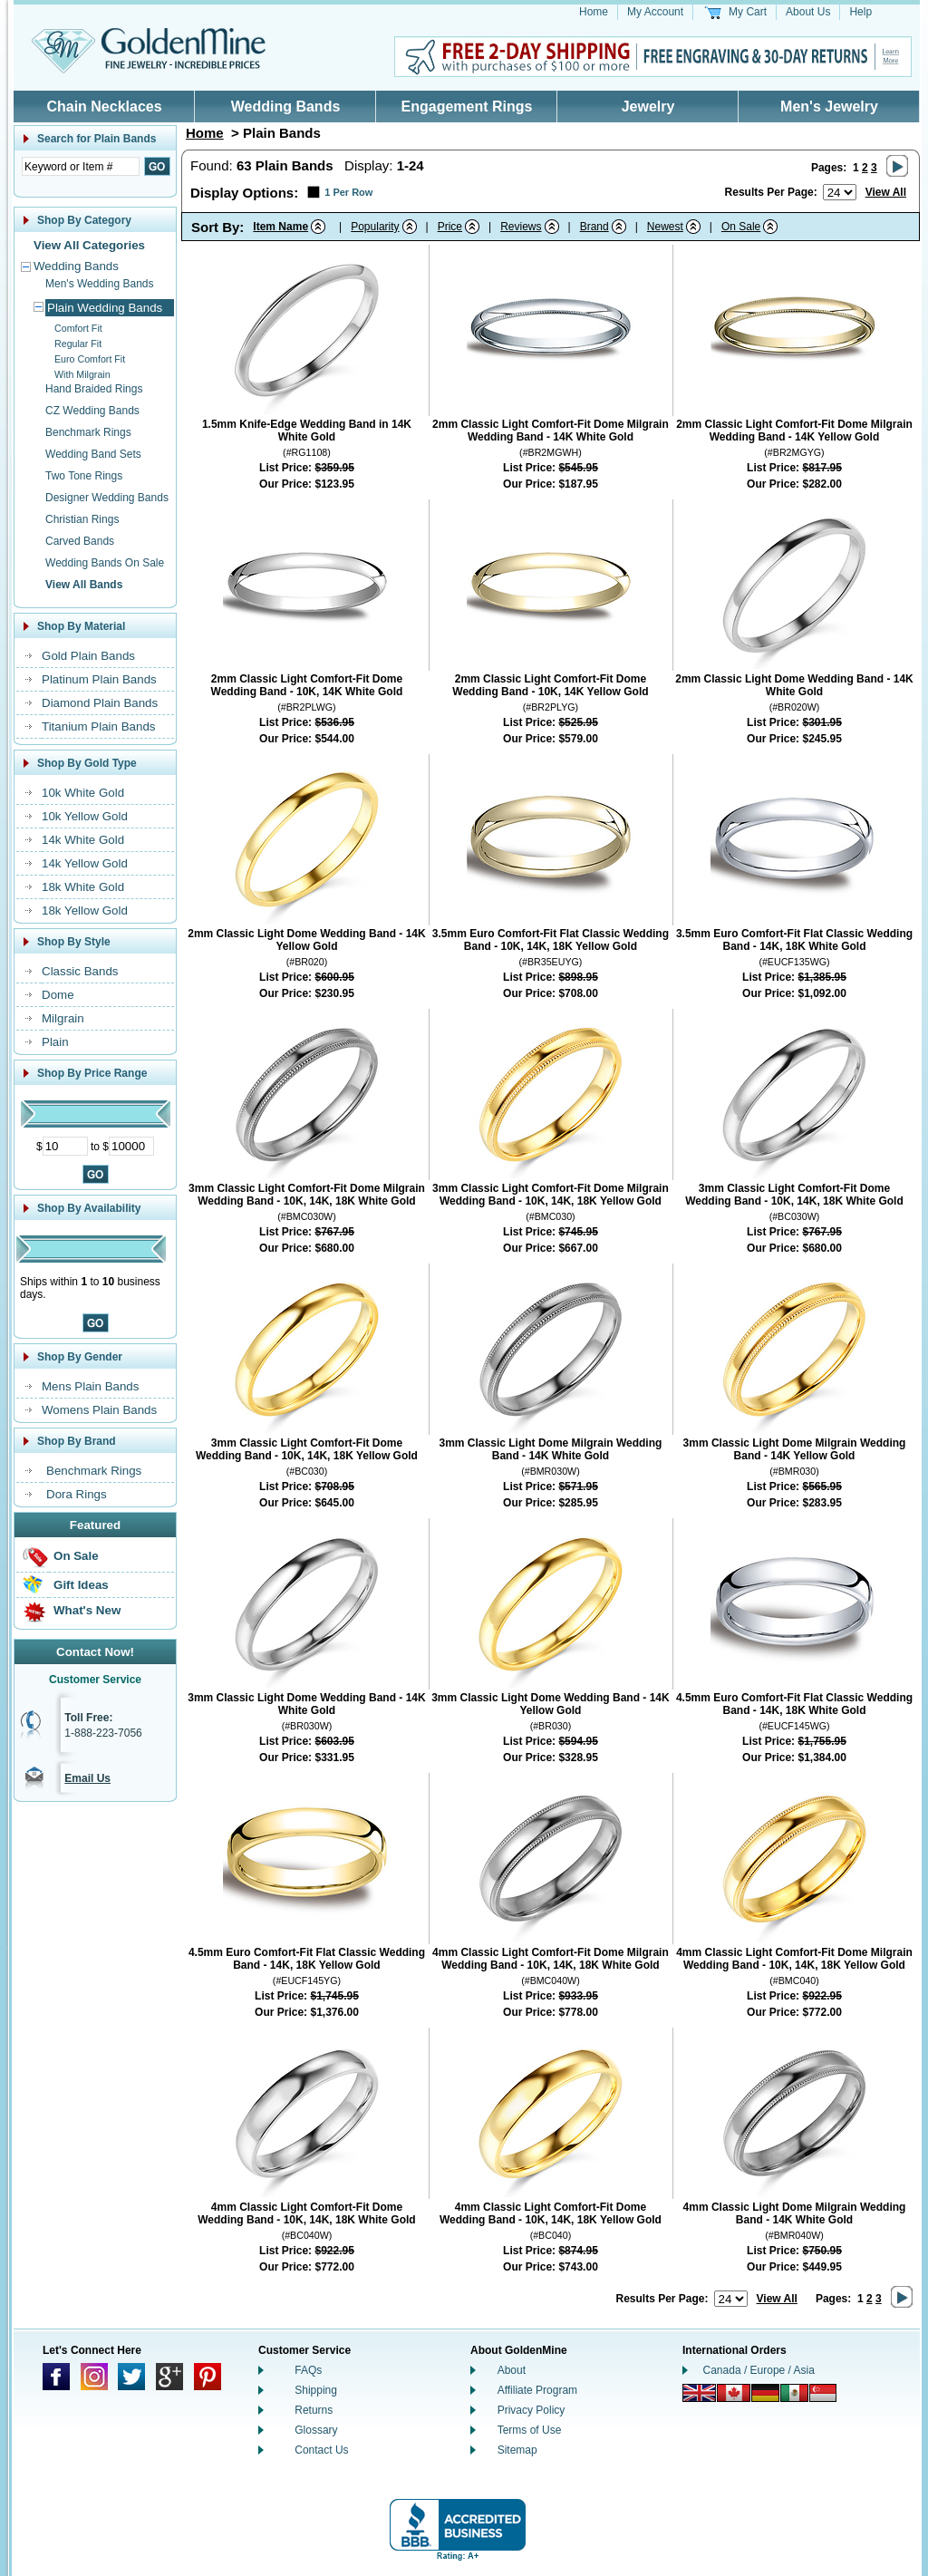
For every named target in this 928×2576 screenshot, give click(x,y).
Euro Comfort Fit (89, 358)
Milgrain (63, 1018)
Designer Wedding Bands (107, 497)
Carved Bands (79, 541)
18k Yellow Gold (85, 910)
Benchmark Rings (88, 432)
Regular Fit (78, 343)
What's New (87, 1610)
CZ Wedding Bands (92, 410)
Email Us (87, 1778)
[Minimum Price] (65, 1146)
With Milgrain (82, 374)
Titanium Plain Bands (98, 726)
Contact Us (321, 2450)
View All (885, 192)
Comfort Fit (78, 328)
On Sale (76, 1556)
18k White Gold (83, 887)
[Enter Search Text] (81, 166)
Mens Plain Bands (90, 1386)
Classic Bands (80, 971)
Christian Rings (82, 519)
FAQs (308, 2370)
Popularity (375, 226)
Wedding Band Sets (93, 454)
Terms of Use (530, 2430)
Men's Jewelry (829, 106)
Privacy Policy (532, 2410)
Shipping (316, 2390)
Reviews (520, 226)
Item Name (280, 226)
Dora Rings (76, 1494)
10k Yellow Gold (85, 816)
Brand (594, 226)
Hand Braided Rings (93, 389)
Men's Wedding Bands (99, 283)
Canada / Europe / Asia (759, 2370)
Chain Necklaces (103, 106)
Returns (314, 2410)
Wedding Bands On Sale (104, 563)
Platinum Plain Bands (99, 679)
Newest (665, 226)
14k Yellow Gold (85, 863)
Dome (58, 995)
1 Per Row (348, 192)
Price (450, 226)
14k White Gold (83, 840)
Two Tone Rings (83, 476)
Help (860, 11)
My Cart (748, 11)
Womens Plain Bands (99, 1410)
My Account (655, 11)
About (512, 2370)
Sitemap (517, 2450)
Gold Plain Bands (88, 656)
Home (593, 11)
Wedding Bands (286, 106)
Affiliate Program (537, 2390)
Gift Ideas (81, 1585)
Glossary (316, 2430)
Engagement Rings (467, 106)
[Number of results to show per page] (839, 192)
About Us (808, 11)
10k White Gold (83, 792)
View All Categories (89, 245)
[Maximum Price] (131, 1146)
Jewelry (648, 106)
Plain (55, 1042)
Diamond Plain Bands (100, 703)
